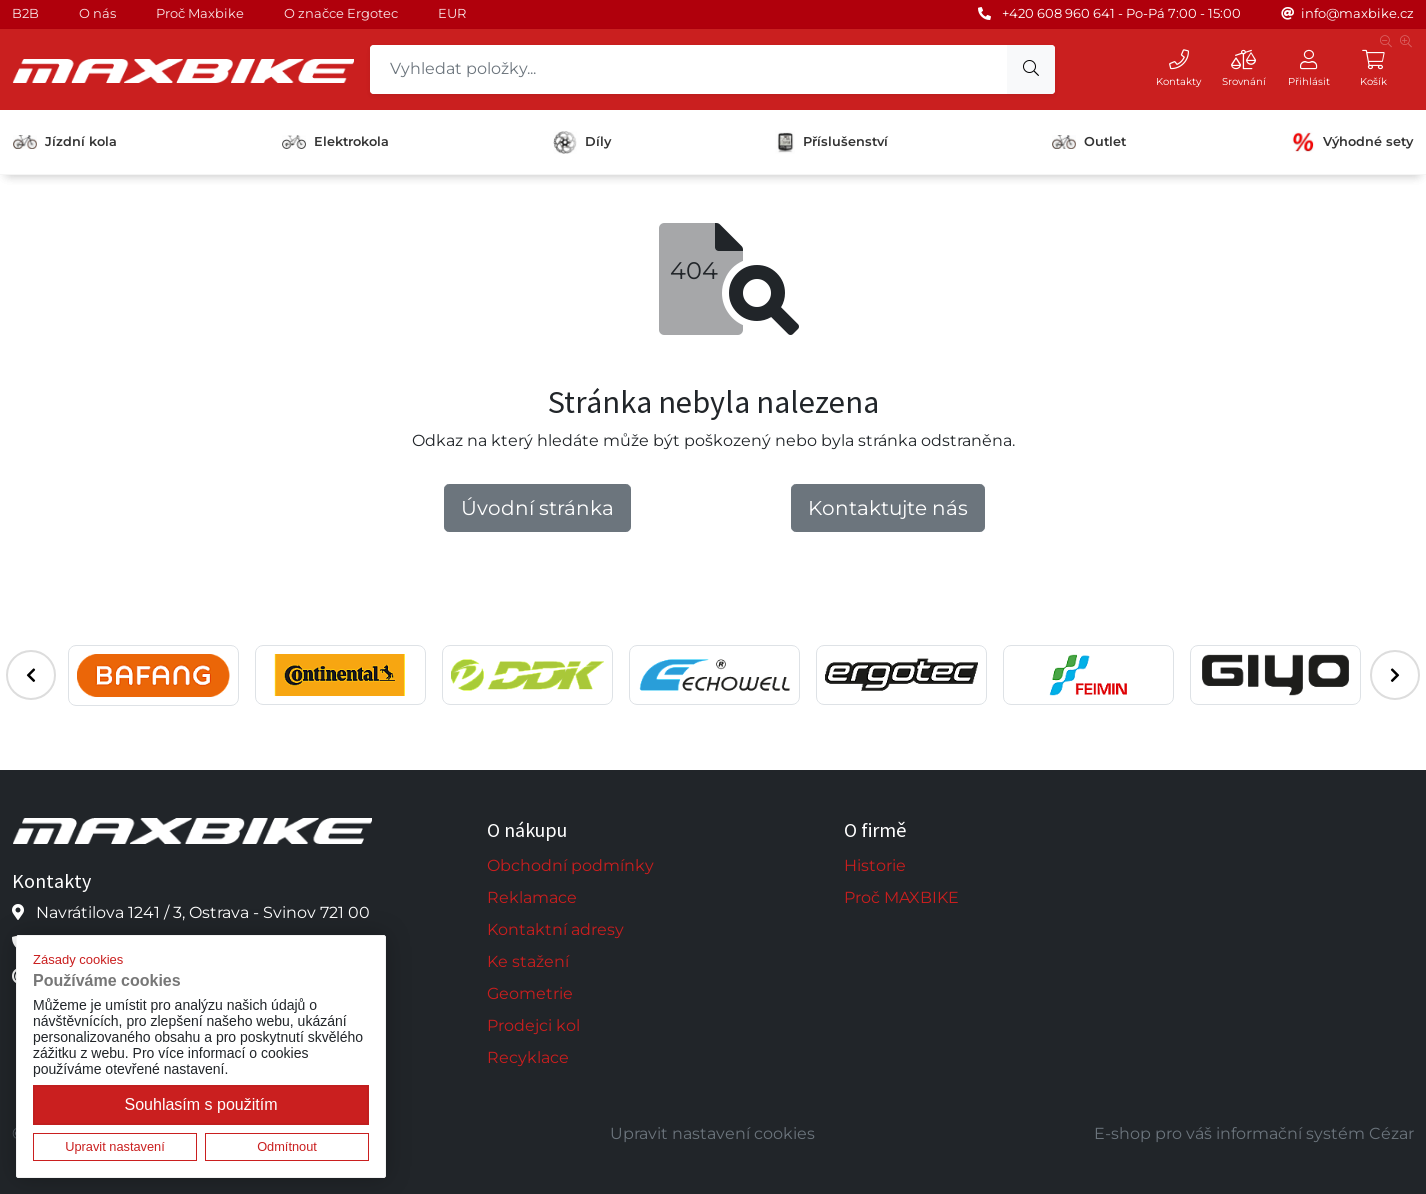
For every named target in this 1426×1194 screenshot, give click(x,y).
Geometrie (530, 993)
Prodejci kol (533, 1025)
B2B (25, 13)
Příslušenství (831, 142)
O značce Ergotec (341, 13)
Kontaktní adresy (555, 929)
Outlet (1089, 141)
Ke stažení (528, 961)
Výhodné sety (1352, 142)
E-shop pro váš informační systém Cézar (1254, 1133)
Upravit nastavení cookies (712, 1133)
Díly (582, 142)
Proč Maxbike (200, 13)
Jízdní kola (65, 141)
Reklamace (532, 897)
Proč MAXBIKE (901, 897)
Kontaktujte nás (888, 508)
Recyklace (528, 1057)
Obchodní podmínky (570, 865)
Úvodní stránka (537, 508)
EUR (452, 13)
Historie (875, 865)
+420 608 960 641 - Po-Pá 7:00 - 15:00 (1121, 13)
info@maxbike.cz (1357, 13)
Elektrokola (335, 141)
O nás (97, 13)
